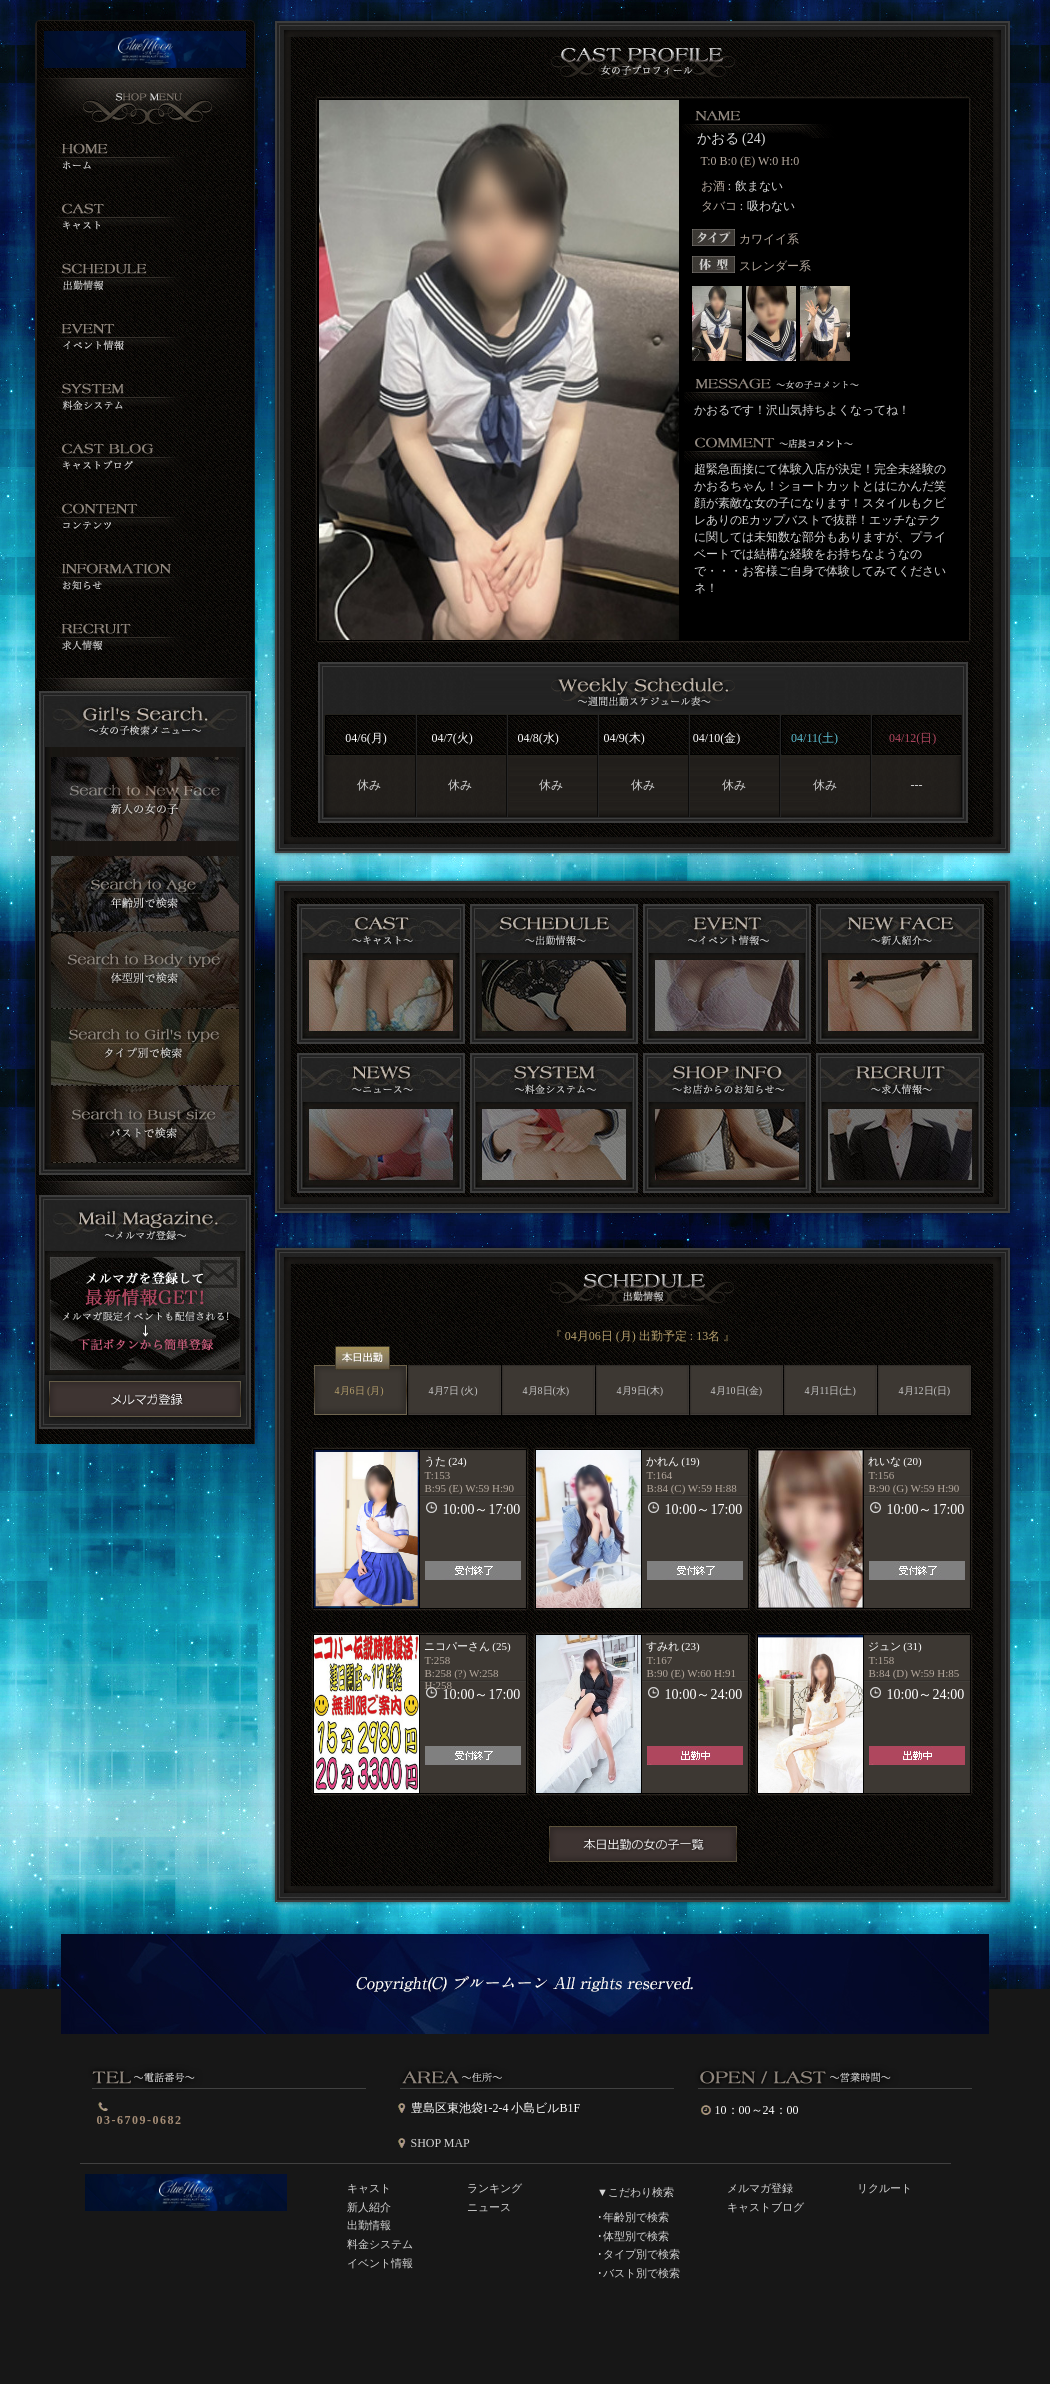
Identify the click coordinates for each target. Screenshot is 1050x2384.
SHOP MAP (440, 2143)
